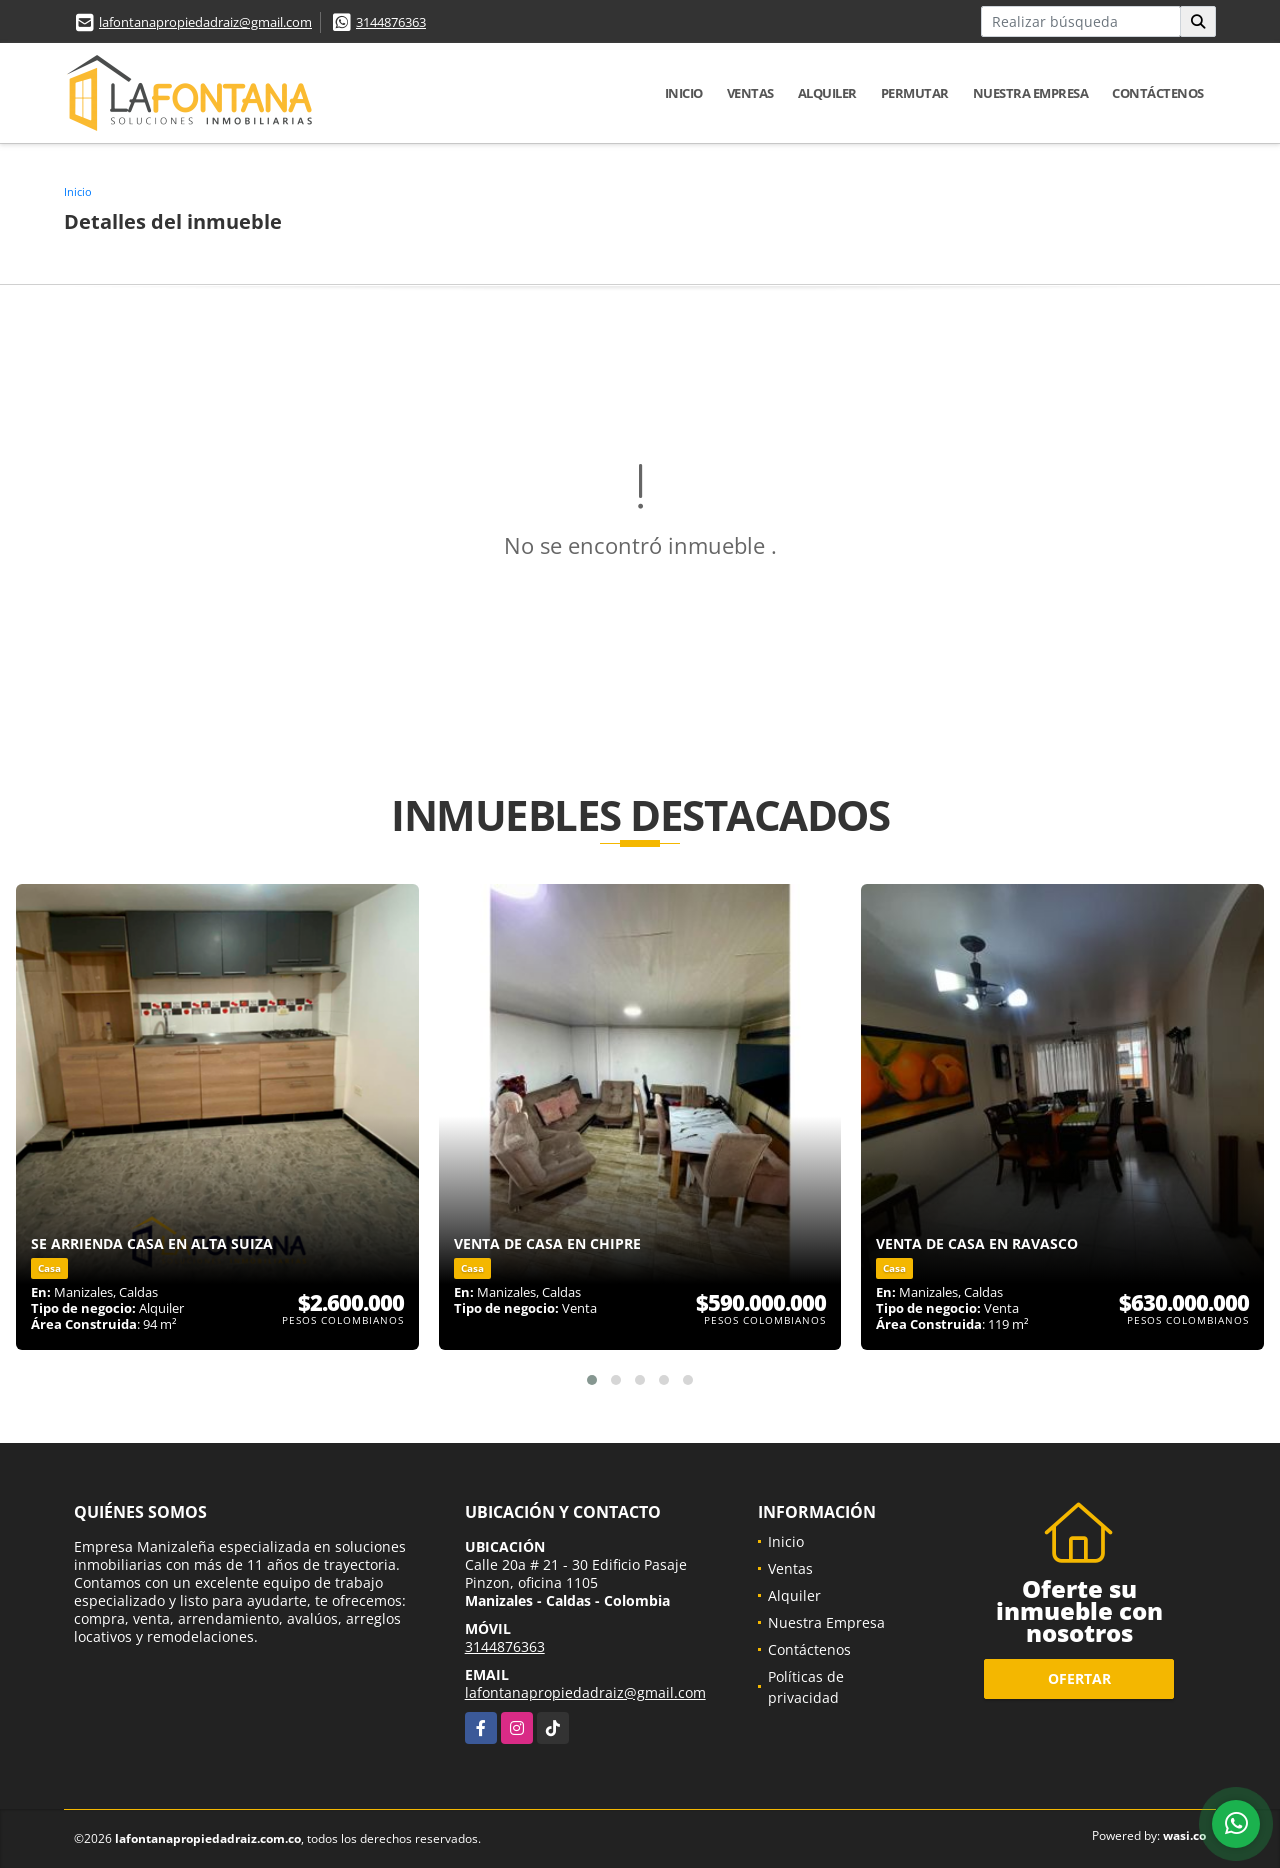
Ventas (750, 93)
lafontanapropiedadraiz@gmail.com (205, 22)
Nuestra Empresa (1031, 93)
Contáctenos (1158, 93)
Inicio (684, 93)
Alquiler (827, 93)
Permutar (915, 93)
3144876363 (391, 22)
